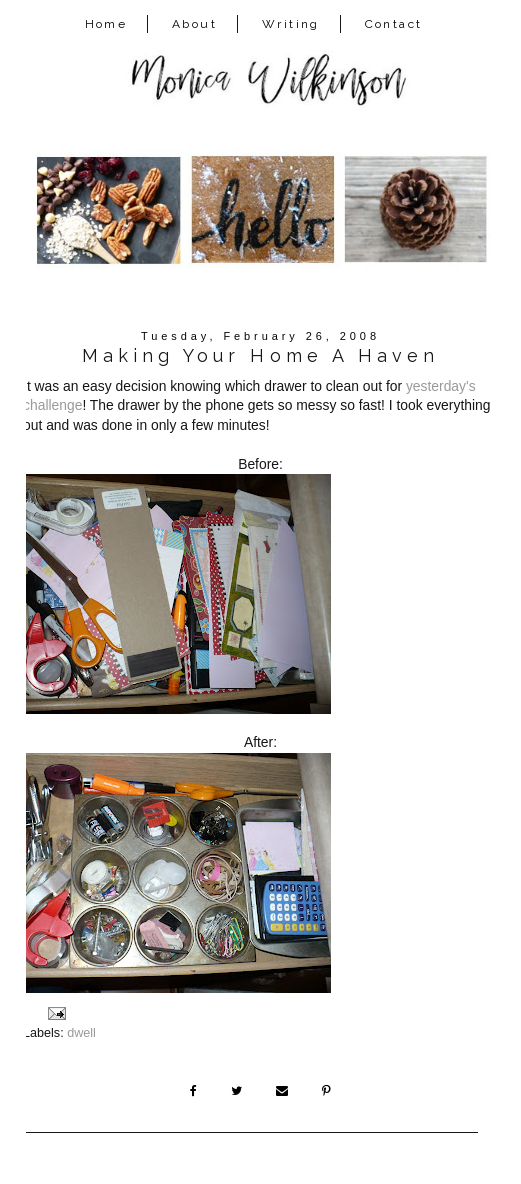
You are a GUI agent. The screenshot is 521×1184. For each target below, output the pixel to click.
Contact (394, 24)
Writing (291, 24)
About (194, 24)
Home (106, 24)
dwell (81, 1033)
